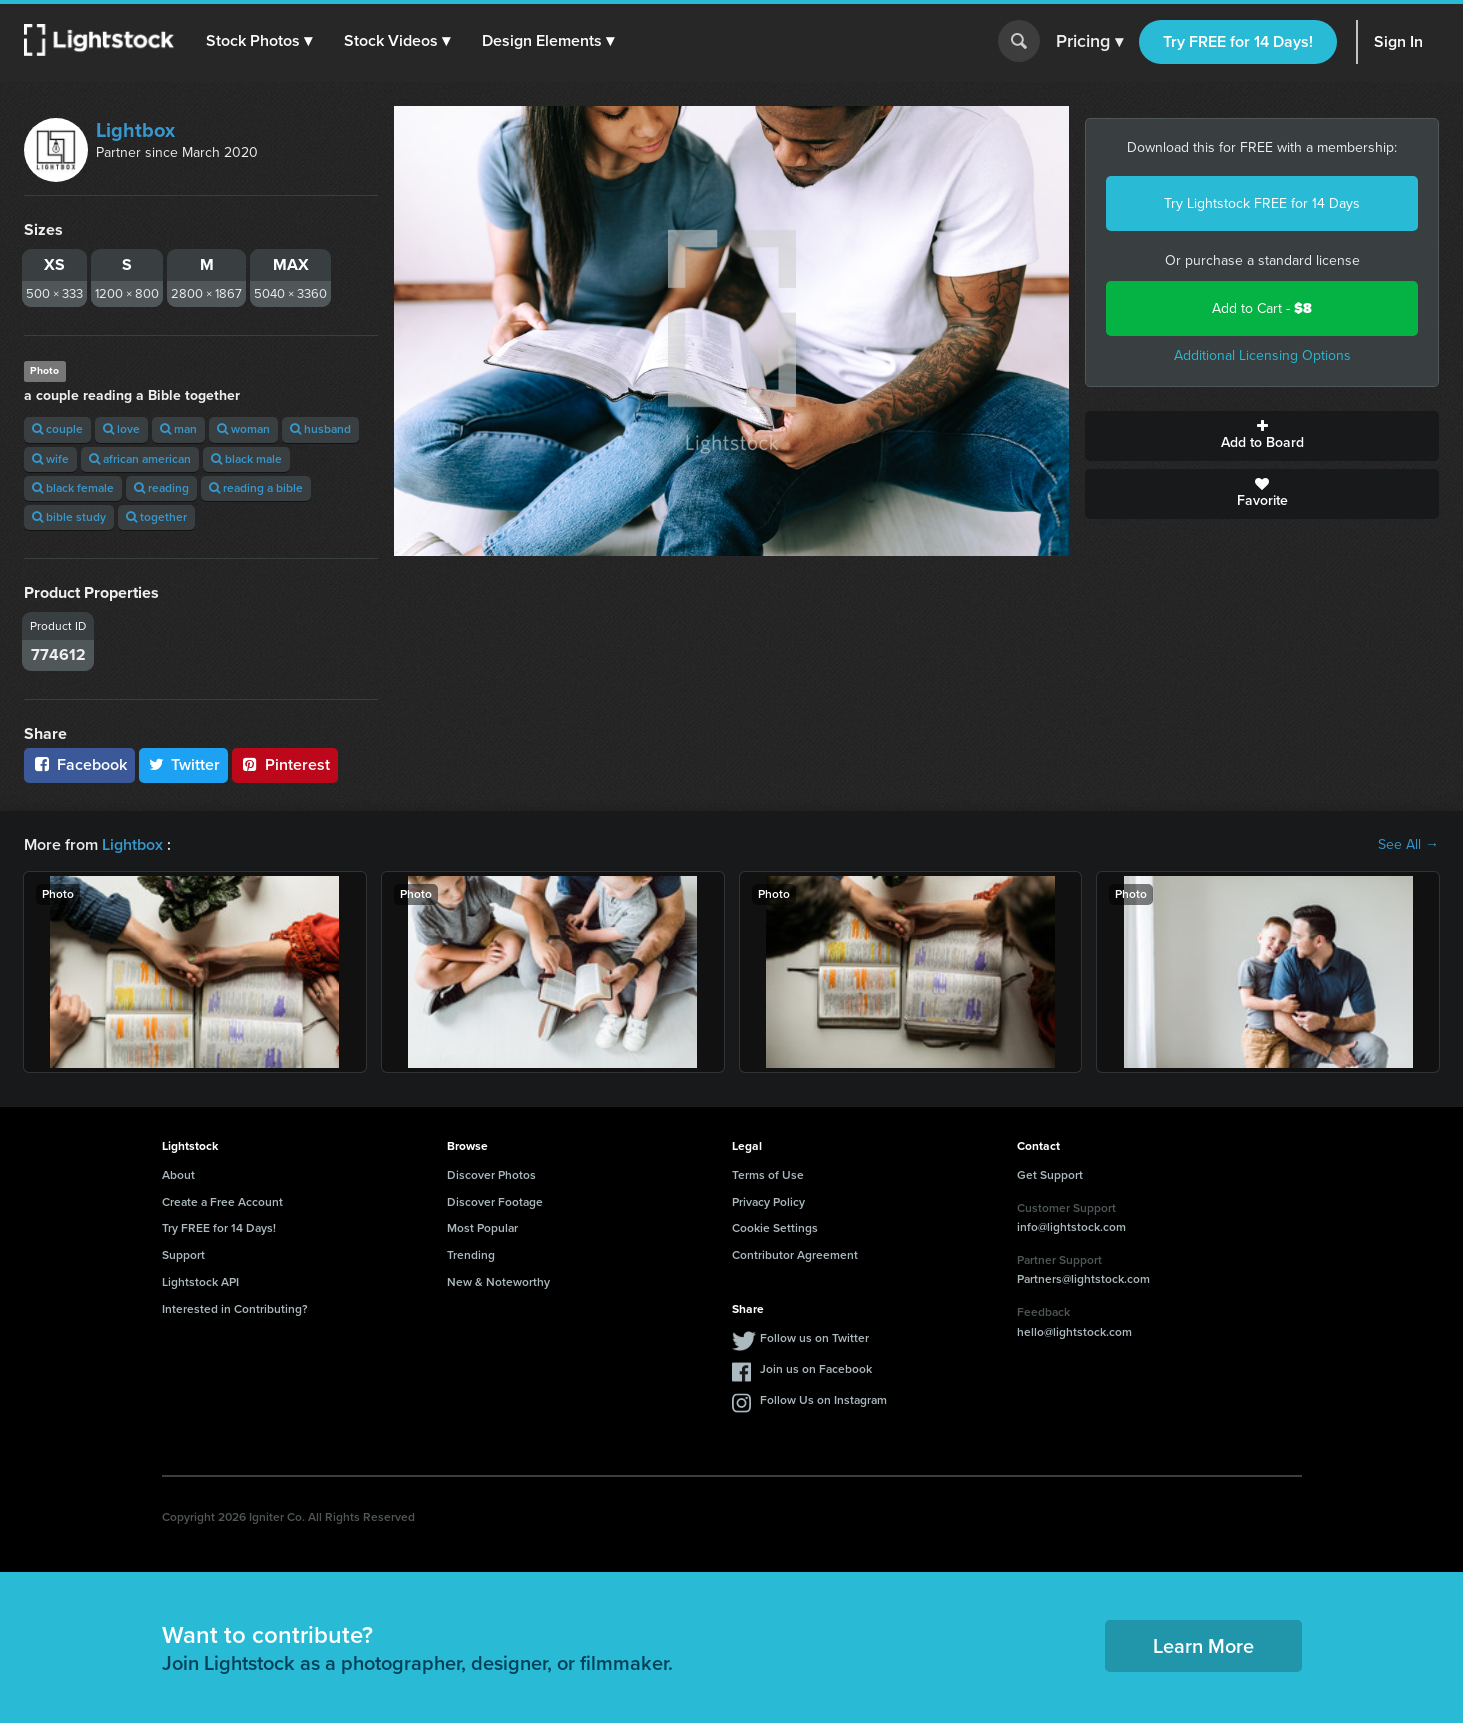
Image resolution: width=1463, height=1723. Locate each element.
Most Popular (482, 1228)
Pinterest (285, 764)
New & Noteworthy (498, 1282)
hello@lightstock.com (1074, 1332)
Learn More (1203, 1646)
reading (161, 488)
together (156, 517)
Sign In (1398, 41)
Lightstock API (200, 1282)
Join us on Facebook (816, 1369)
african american (140, 459)
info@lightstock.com (1071, 1227)
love (121, 429)
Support (183, 1255)
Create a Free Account (222, 1202)
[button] (259, 41)
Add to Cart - (1262, 308)
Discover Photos (491, 1175)
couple (57, 429)
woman (243, 429)
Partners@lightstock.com (1083, 1279)
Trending (471, 1255)
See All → (1408, 845)
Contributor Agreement (795, 1255)
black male (246, 459)
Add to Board (1262, 436)
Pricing (1089, 42)
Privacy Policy (768, 1202)
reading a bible (256, 488)
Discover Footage (495, 1202)
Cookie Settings (775, 1228)
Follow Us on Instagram (823, 1400)
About (178, 1175)
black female (73, 488)
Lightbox (135, 130)
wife (50, 459)
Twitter (184, 764)
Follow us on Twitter (814, 1338)
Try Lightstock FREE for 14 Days (1262, 203)
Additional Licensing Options (1262, 355)
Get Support (1050, 1175)
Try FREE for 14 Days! (1238, 41)
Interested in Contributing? (235, 1309)
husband (320, 429)
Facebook (79, 764)
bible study (69, 517)
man (178, 429)
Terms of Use (768, 1175)
